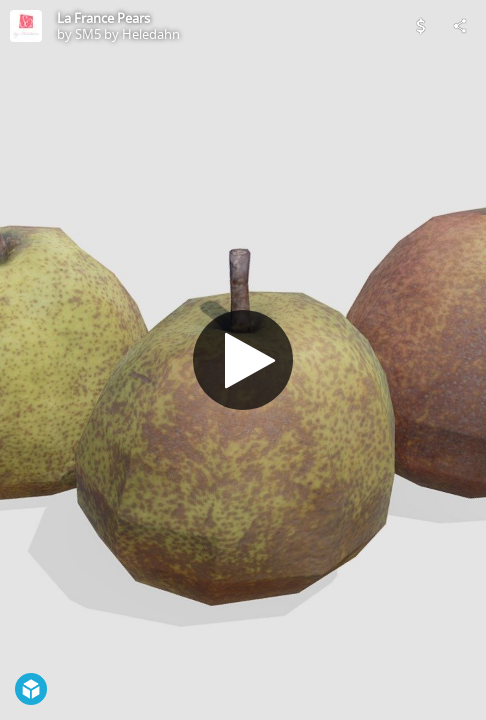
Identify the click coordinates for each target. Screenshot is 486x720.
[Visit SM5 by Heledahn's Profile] (26, 26)
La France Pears (103, 18)
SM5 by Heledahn (127, 34)
